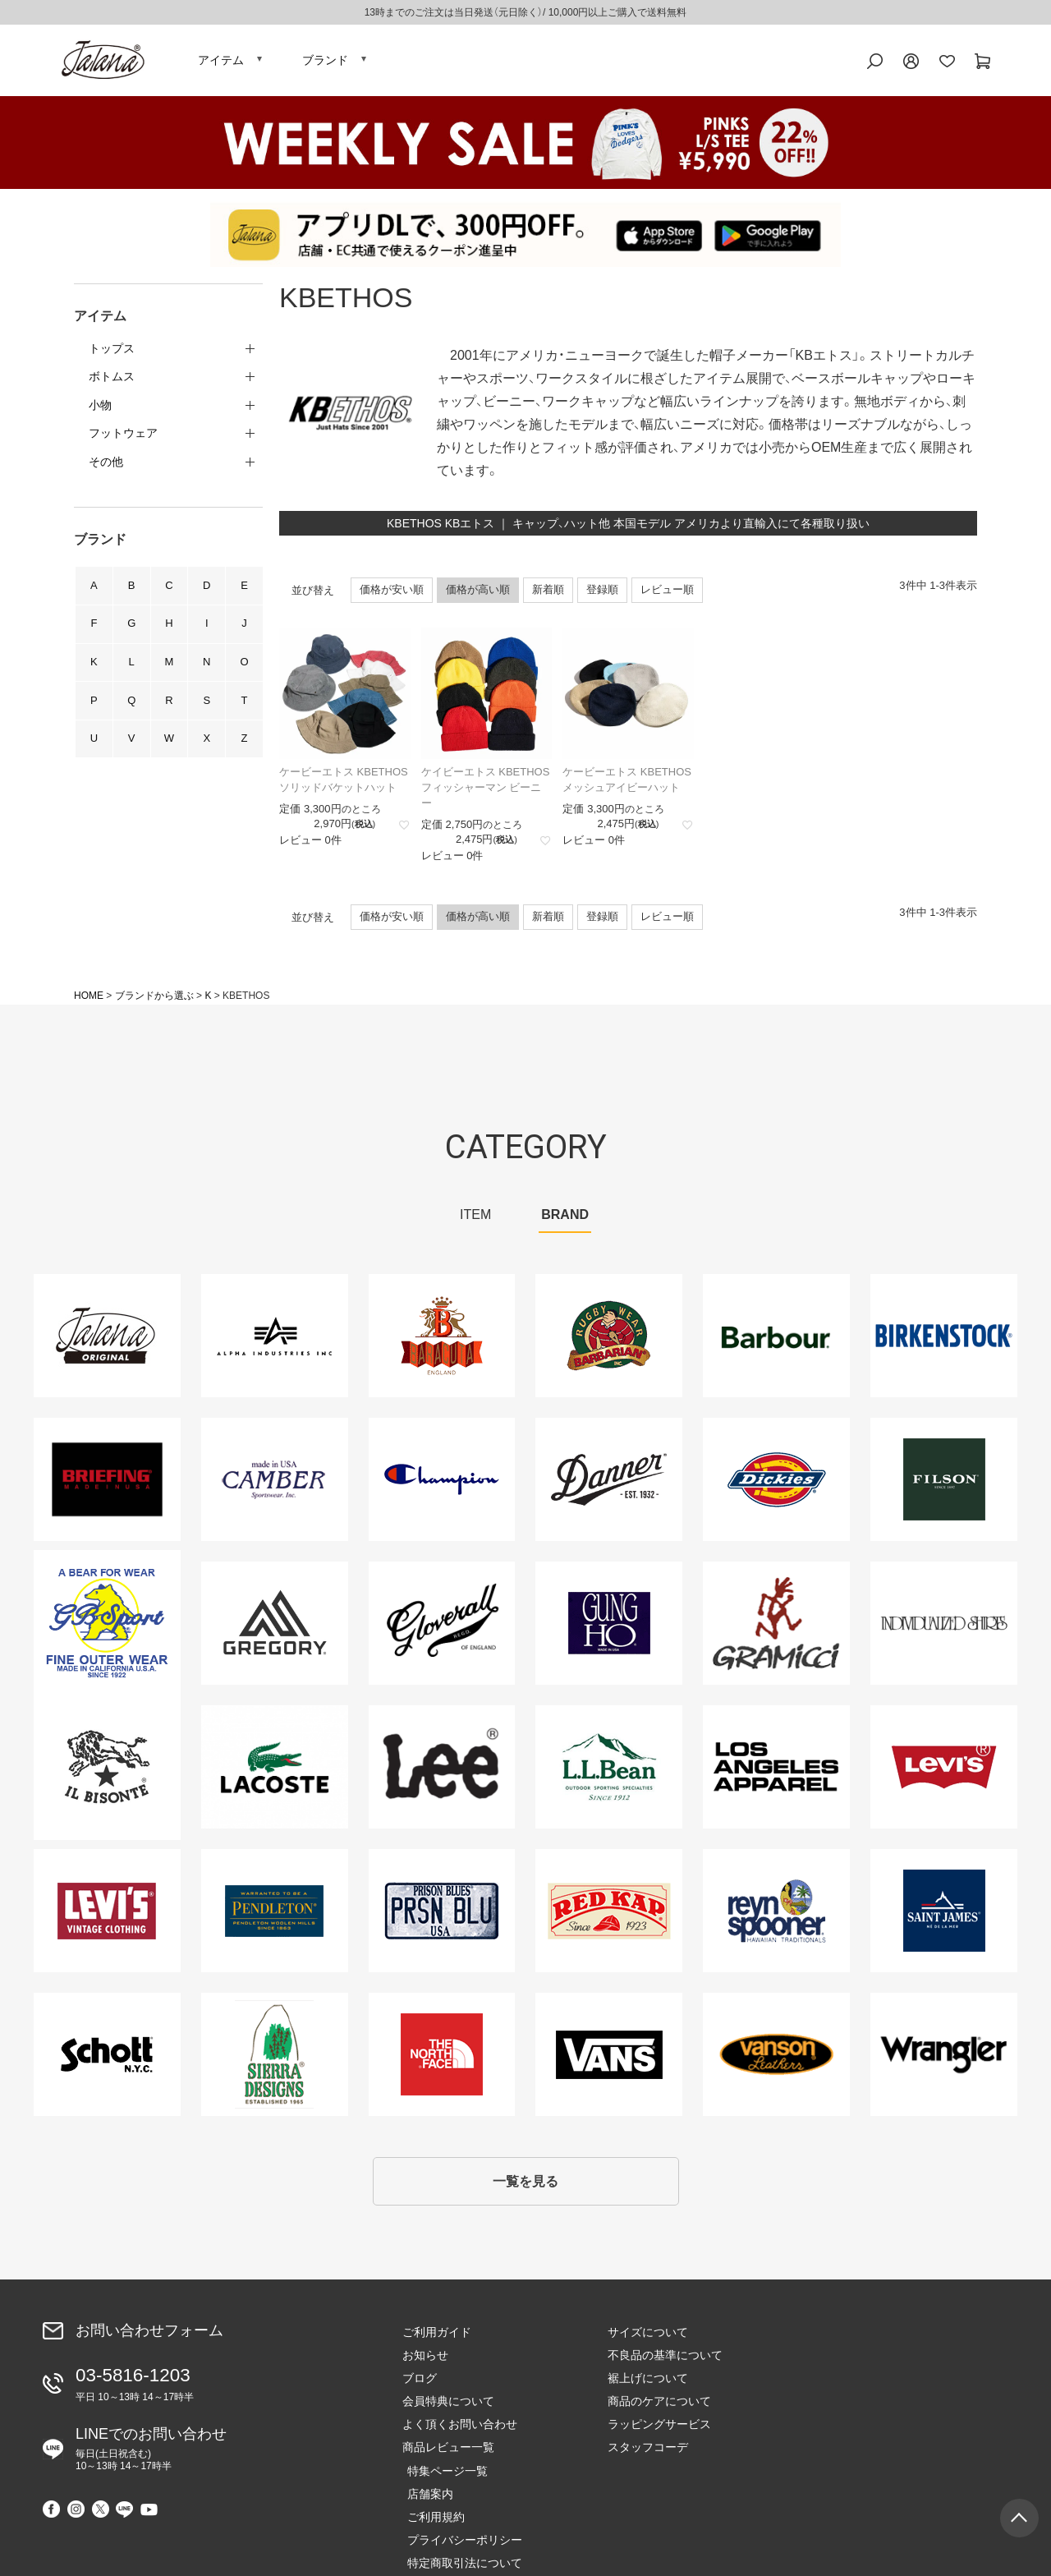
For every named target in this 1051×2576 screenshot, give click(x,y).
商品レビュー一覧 (448, 2456)
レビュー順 (667, 593)
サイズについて (648, 2341)
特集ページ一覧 (853, 2341)
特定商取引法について (870, 2433)
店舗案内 (836, 2364)
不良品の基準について (665, 2364)
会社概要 (836, 2456)
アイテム (221, 61)
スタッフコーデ (648, 2456)
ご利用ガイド (436, 2341)
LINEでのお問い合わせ (151, 2453)
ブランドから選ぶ (154, 999)
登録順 (602, 593)
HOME (88, 999)
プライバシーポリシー (870, 2410)
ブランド (325, 61)
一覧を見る (525, 2188)
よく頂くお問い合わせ (459, 2433)
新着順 (548, 593)
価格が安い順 (392, 593)
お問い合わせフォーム (149, 2338)
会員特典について (448, 2410)
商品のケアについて (659, 2410)
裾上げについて (648, 2387)
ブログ (419, 2387)
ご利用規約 (841, 2387)
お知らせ (425, 2364)
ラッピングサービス (659, 2433)
